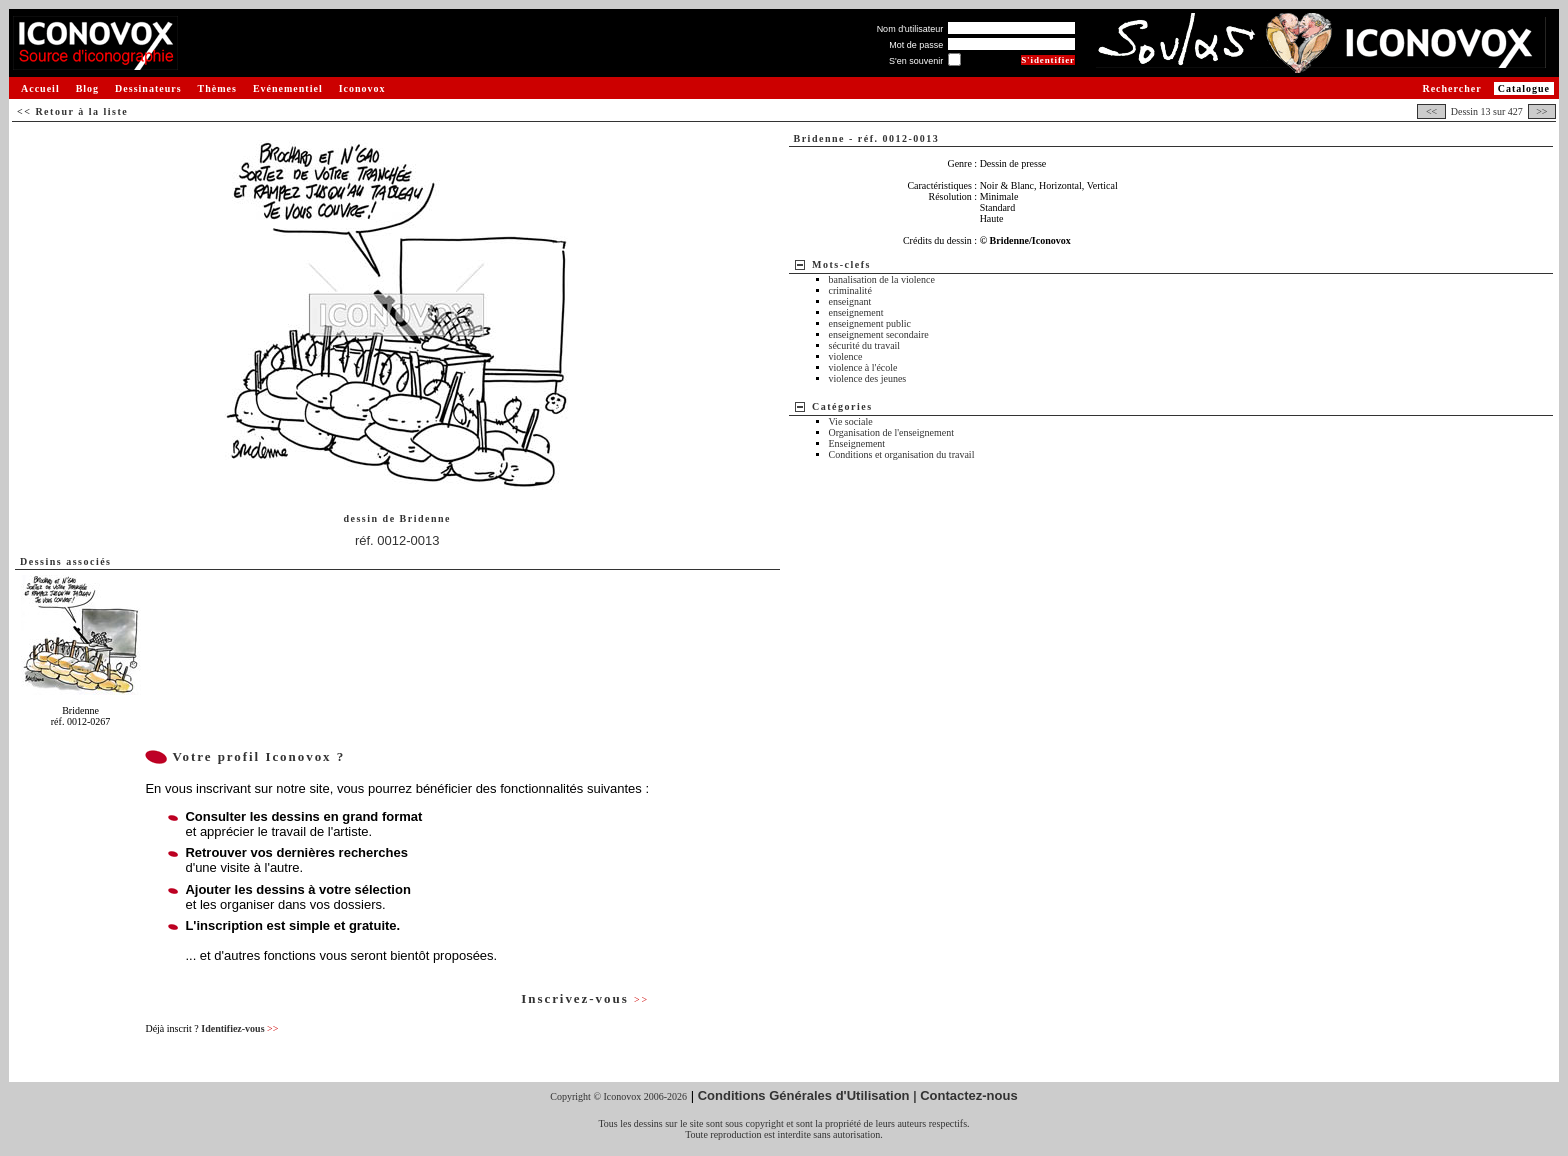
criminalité (850, 290)
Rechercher (1451, 88)
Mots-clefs (841, 264)
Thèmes (217, 88)
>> (1542, 111)
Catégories (842, 406)
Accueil (40, 88)
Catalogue (1524, 88)
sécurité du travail (865, 345)
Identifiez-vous (239, 1028)
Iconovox (362, 88)
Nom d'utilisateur (910, 29)
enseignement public (870, 323)
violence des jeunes (868, 378)
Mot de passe (916, 45)
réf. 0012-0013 (397, 540)
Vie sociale (851, 421)
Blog (87, 88)
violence (846, 356)
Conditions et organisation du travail (902, 454)
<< (1431, 111)
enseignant (850, 301)
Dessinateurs (148, 88)
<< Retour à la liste (72, 111)
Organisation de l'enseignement (891, 432)
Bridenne (425, 518)
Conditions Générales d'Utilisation (804, 1095)
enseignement (856, 312)
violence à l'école (863, 367)
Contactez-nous (969, 1095)
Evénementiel (288, 88)
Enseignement (857, 443)
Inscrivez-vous (585, 998)
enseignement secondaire (879, 334)
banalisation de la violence (882, 279)
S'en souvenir (916, 61)
